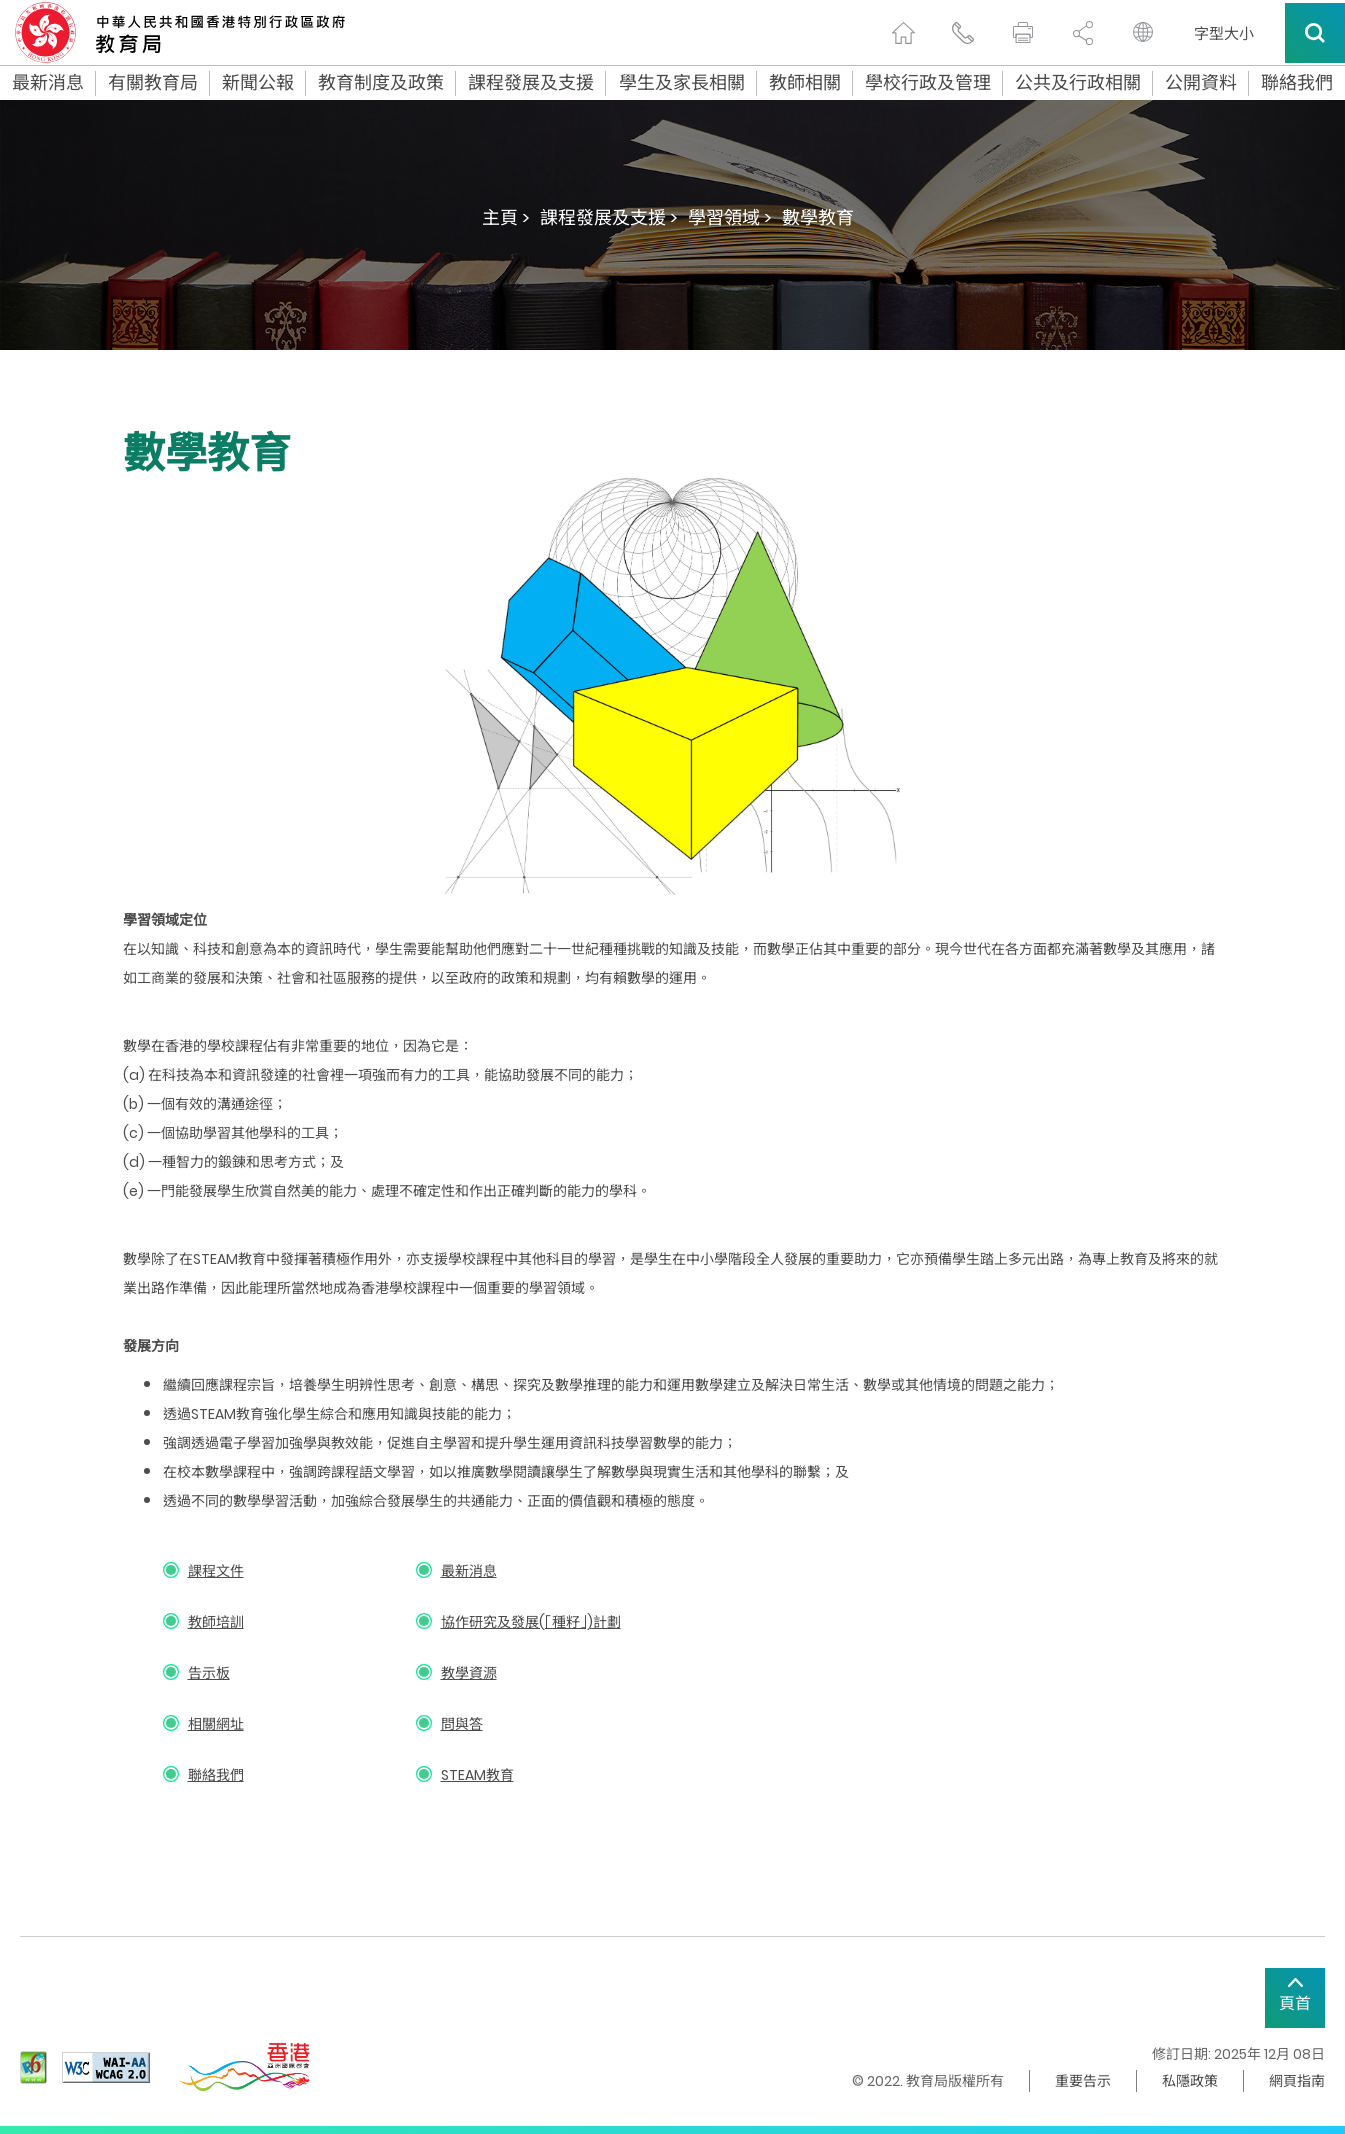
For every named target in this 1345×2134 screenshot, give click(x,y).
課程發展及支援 (531, 83)
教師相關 (805, 83)
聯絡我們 (1297, 83)
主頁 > (506, 217)
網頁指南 (1297, 2081)
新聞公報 (258, 83)
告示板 (209, 1673)
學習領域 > (730, 217)
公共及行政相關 (1078, 83)
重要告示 (1083, 2081)
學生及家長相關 (682, 83)
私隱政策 (1190, 2081)
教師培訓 (216, 1622)
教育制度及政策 (381, 83)
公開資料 (1201, 83)
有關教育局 (153, 83)
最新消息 (48, 83)
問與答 (462, 1724)
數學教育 (818, 217)
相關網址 (216, 1724)
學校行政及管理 (928, 83)
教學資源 (469, 1673)
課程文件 (216, 1571)
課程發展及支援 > (609, 217)
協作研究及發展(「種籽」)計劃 (531, 1622)
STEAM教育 (477, 1775)
